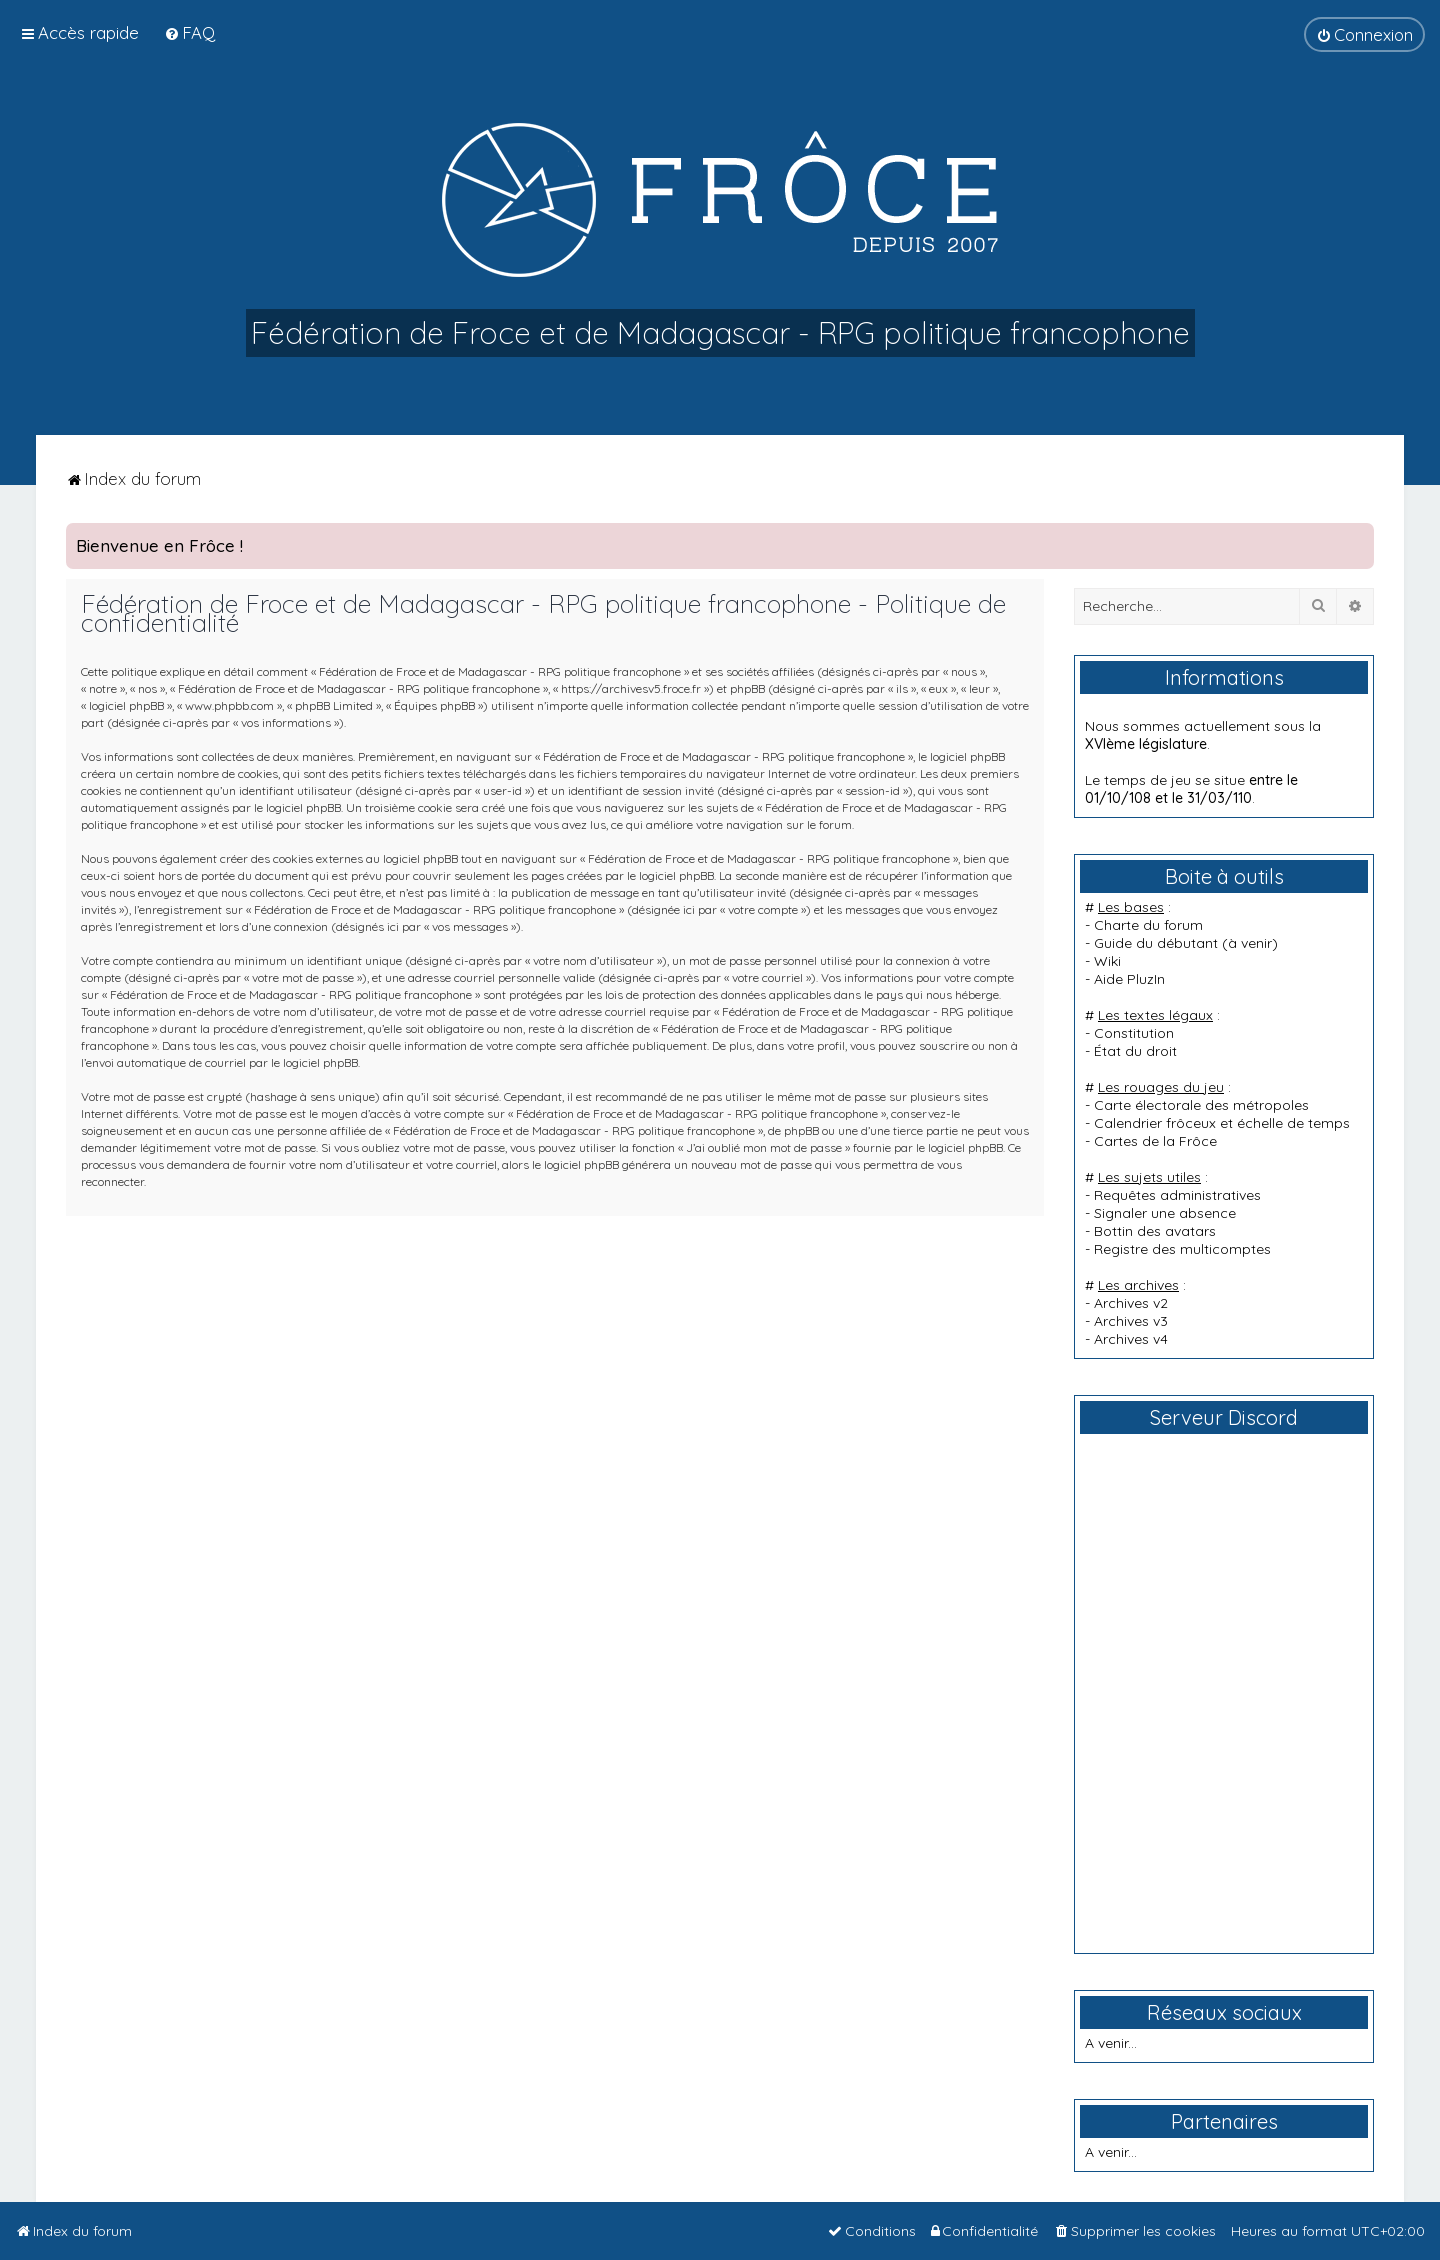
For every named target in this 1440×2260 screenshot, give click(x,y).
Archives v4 (1131, 1339)
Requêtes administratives (1177, 1195)
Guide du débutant (1156, 943)
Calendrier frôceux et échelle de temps (1222, 1123)
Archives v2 (1131, 1303)
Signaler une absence (1165, 1213)
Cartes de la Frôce (1155, 1141)
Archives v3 (1131, 1321)
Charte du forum (1148, 925)
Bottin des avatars (1155, 1231)
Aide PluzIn (1129, 979)
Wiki (1107, 961)
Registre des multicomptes (1182, 1249)
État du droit (1135, 1051)
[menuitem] (189, 32)
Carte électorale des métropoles (1201, 1105)
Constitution (1134, 1033)
